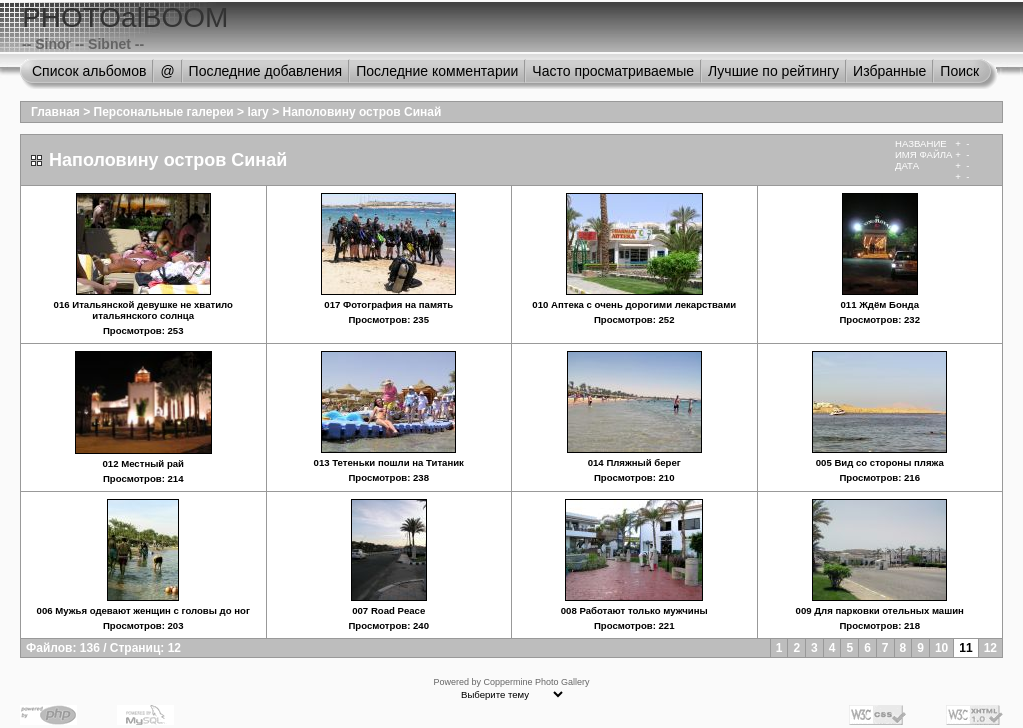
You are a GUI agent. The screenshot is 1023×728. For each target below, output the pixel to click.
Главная (55, 112)
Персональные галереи (164, 112)
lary (257, 112)
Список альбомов (89, 71)
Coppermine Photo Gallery (536, 682)
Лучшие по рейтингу (773, 71)
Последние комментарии (437, 71)
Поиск (959, 71)
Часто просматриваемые (613, 71)
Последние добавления (266, 71)
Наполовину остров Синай (361, 112)
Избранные (889, 71)
